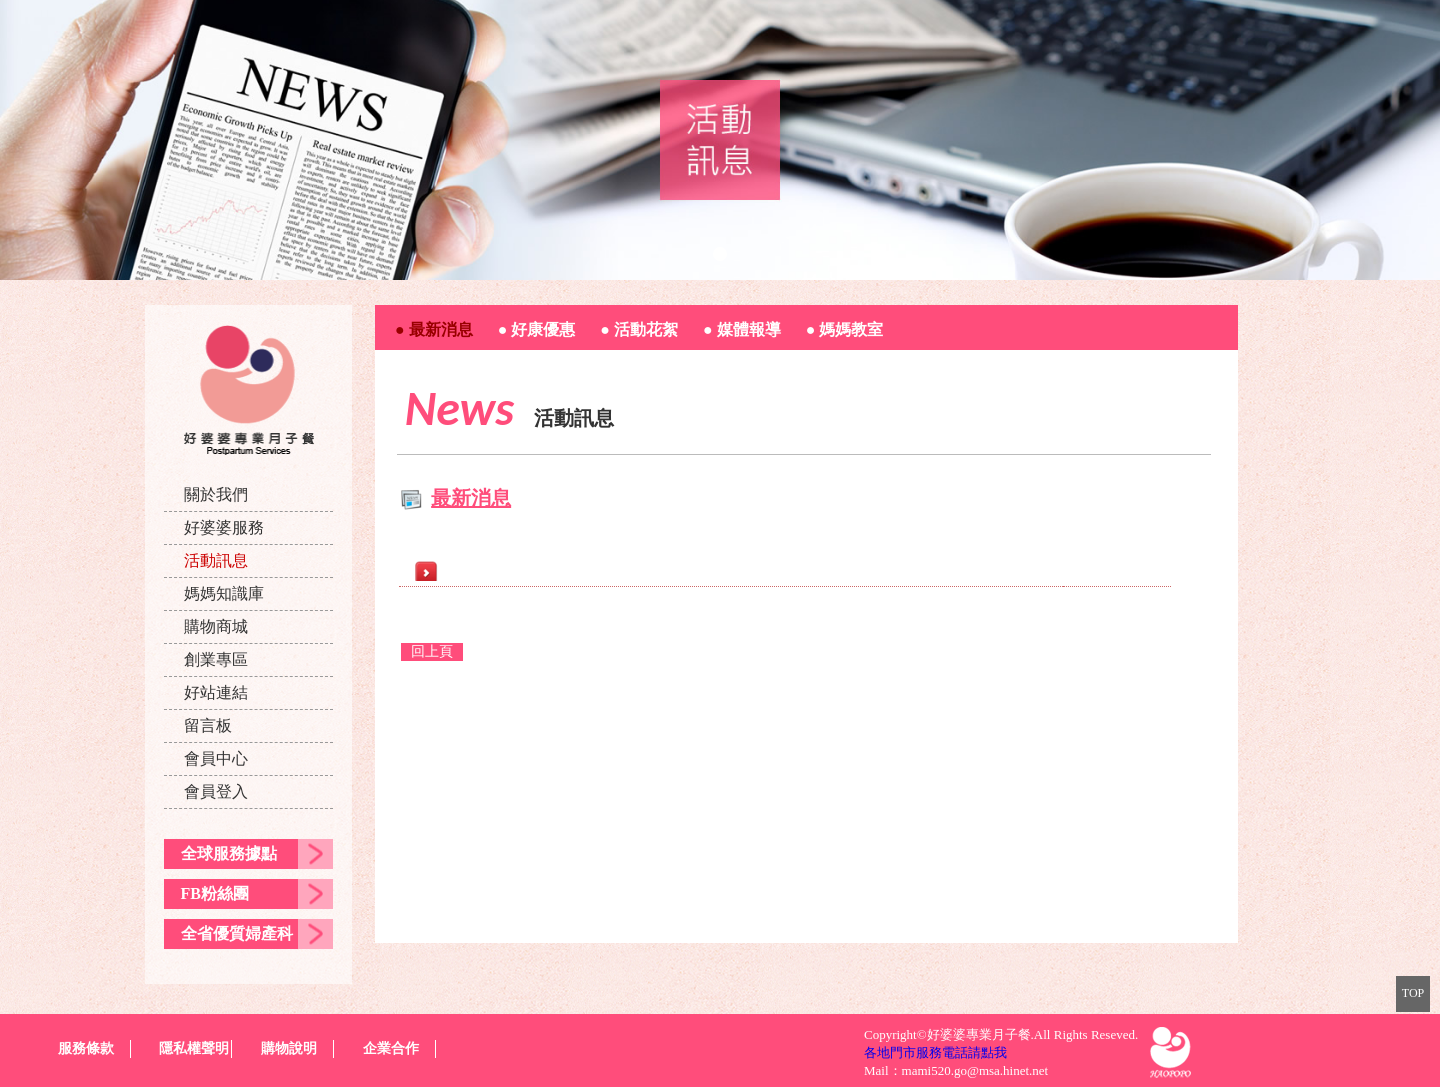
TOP (1413, 993)
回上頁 (432, 651)
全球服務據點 (229, 853)
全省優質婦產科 (237, 933)
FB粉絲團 (215, 893)
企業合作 (391, 1048)
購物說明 (289, 1048)
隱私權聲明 (194, 1048)
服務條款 (86, 1048)
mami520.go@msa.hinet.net (975, 1070)
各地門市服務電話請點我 (935, 1052)
